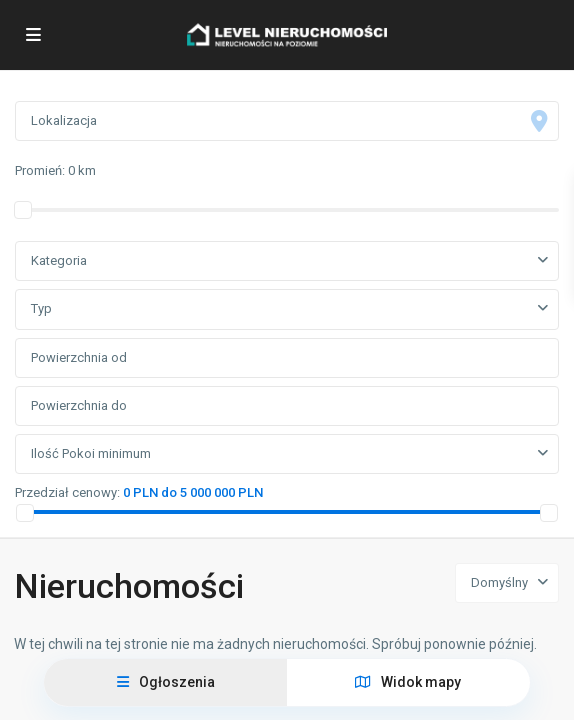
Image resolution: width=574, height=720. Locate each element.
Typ (41, 308)
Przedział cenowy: (67, 492)
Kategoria (59, 260)
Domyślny (499, 582)
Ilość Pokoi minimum (91, 453)
